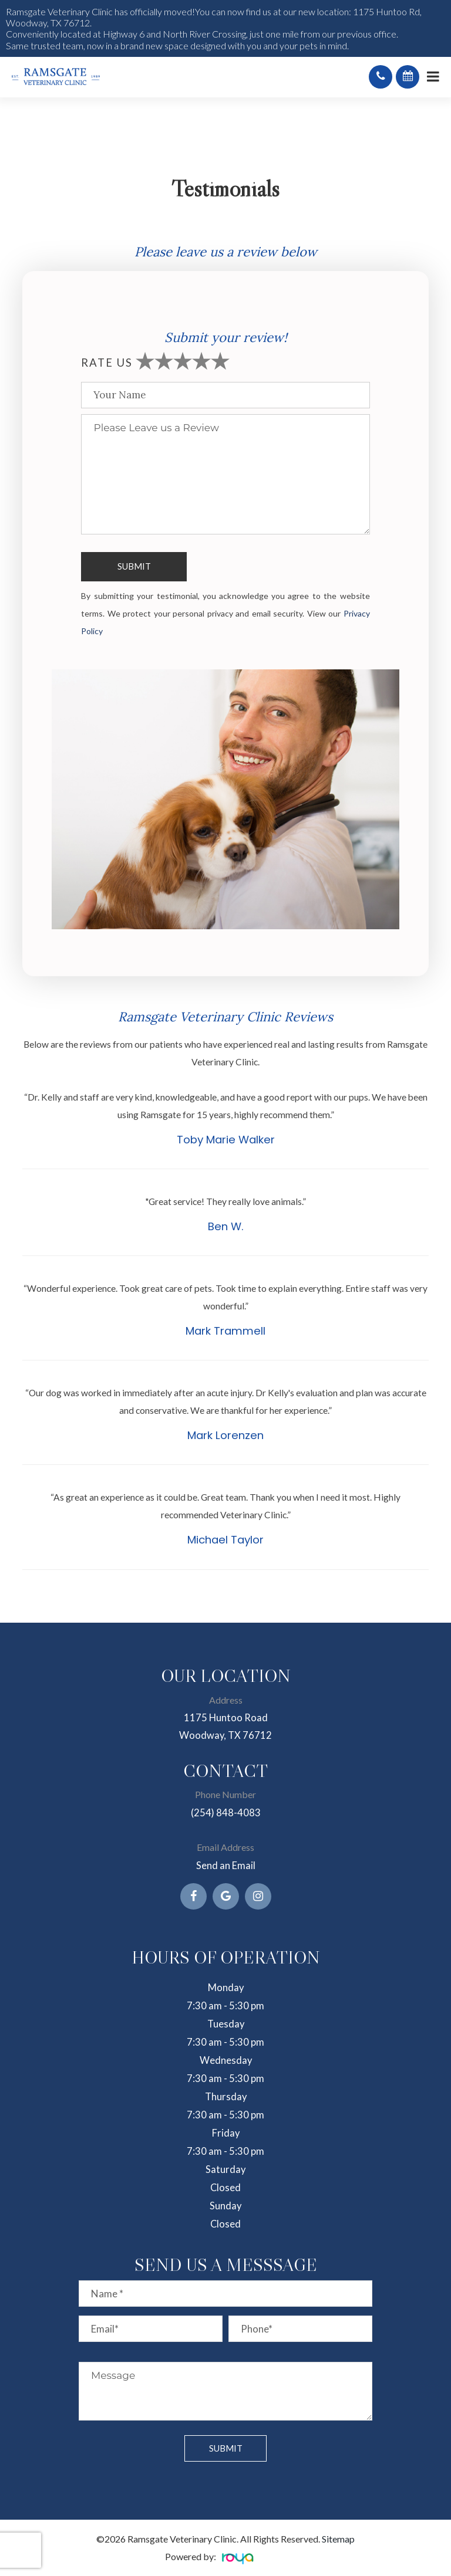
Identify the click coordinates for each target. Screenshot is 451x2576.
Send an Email (225, 1865)
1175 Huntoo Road (226, 1718)
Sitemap (338, 2538)
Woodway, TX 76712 (225, 1735)
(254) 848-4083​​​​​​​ (226, 1813)
